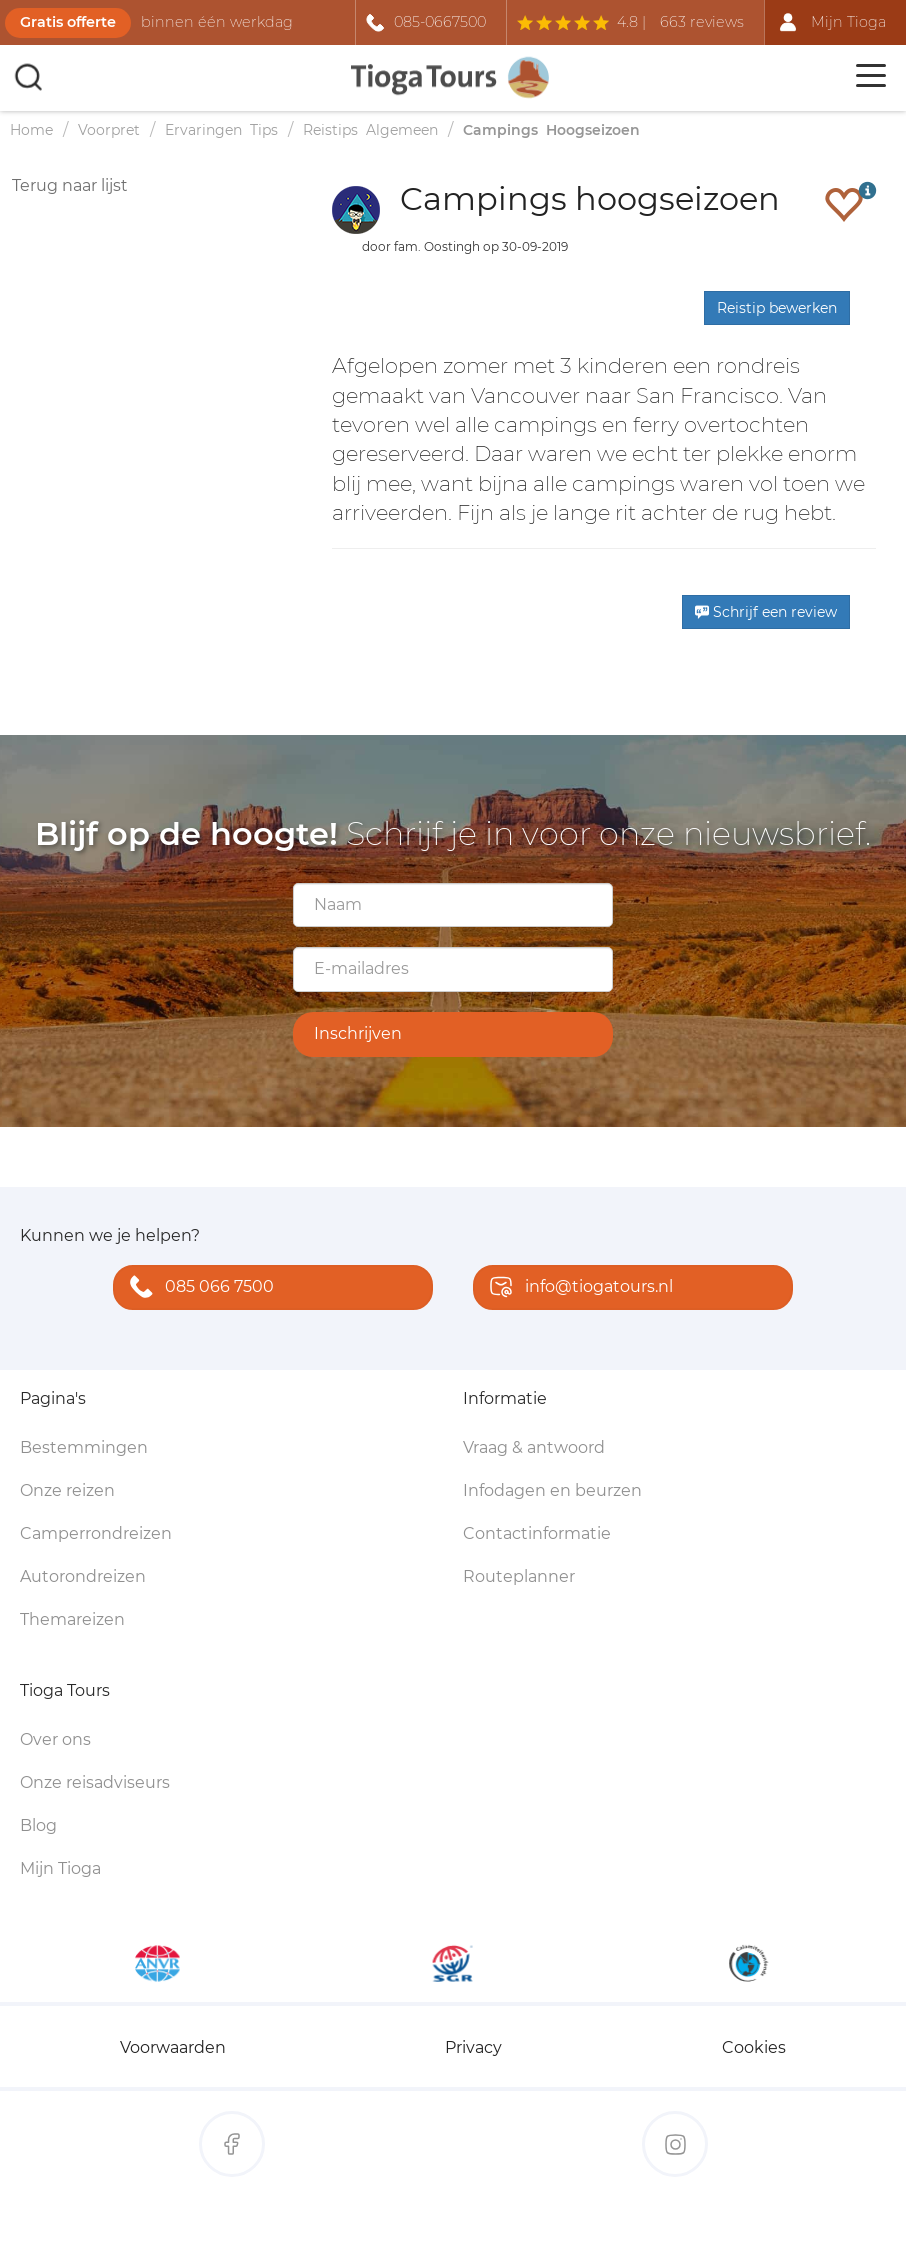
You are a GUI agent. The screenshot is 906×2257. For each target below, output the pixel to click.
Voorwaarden (173, 2047)
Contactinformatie (537, 1533)
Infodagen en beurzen (552, 1490)
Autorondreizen (83, 1576)
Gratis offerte (68, 22)
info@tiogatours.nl (577, 1288)
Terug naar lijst (70, 185)
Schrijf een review (766, 612)
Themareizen (72, 1619)
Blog (38, 1825)
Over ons (55, 1739)
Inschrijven (358, 1033)
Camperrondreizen (96, 1533)
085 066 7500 (197, 1288)
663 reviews (702, 22)
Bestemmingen (84, 1447)
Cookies (754, 2047)
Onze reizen (67, 1490)
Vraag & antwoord (534, 1447)
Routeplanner (519, 1576)
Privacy (473, 2047)
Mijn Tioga (60, 1868)
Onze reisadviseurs (95, 1782)
